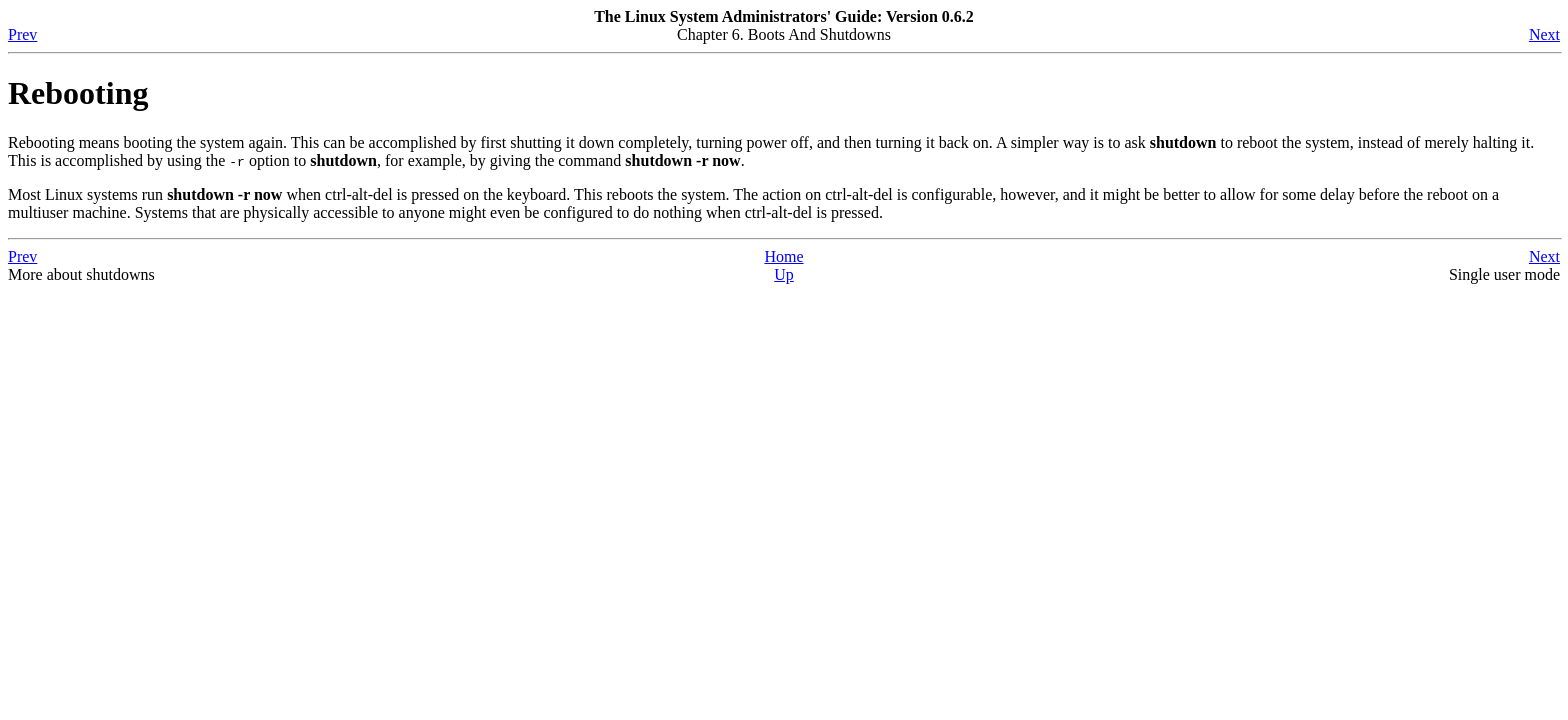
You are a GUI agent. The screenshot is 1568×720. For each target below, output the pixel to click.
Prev (22, 34)
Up (784, 274)
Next (1544, 34)
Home (783, 256)
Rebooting (78, 93)
